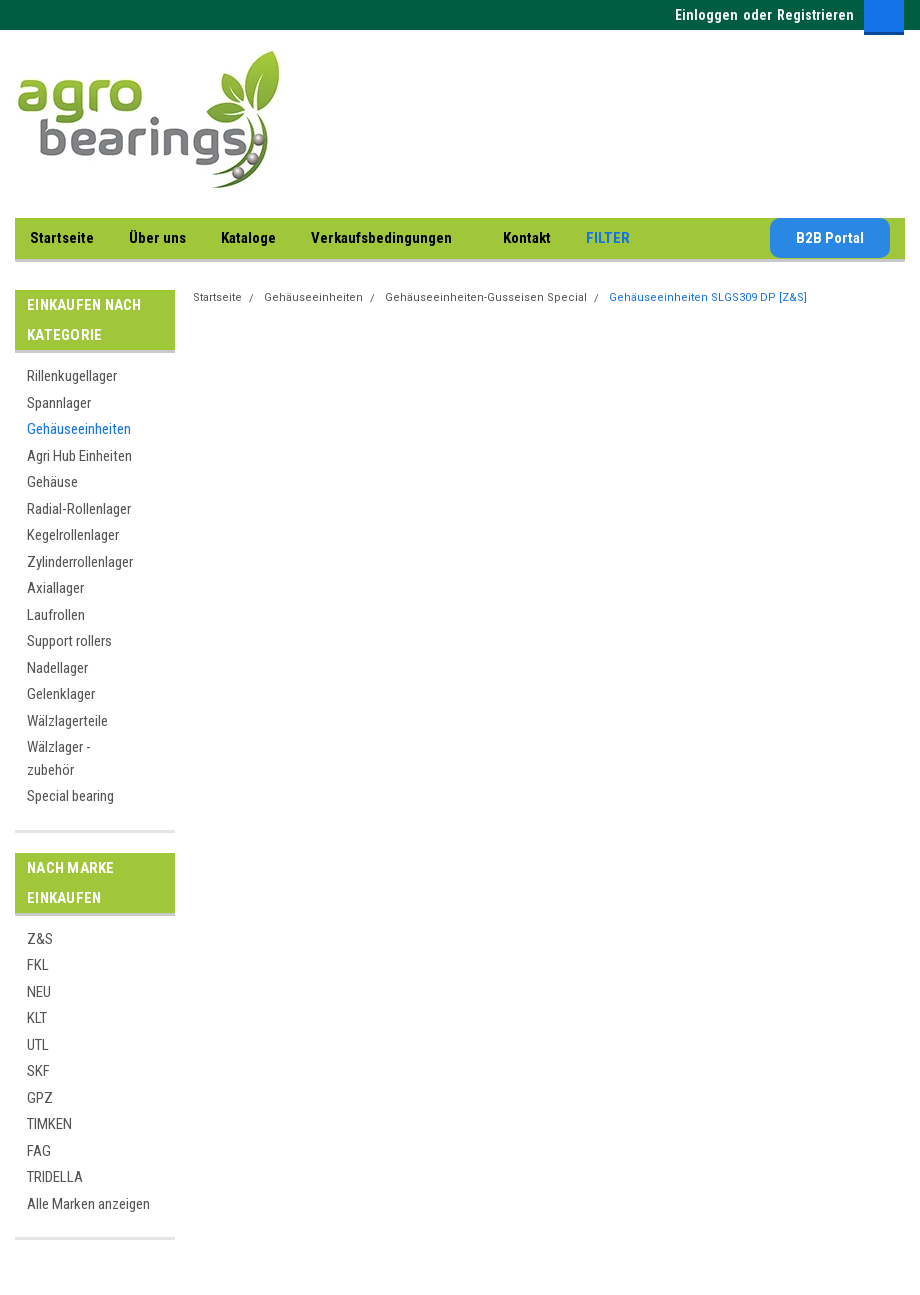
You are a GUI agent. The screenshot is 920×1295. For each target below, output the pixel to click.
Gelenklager (61, 694)
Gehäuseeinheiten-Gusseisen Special (486, 297)
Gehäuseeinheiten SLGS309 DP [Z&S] (708, 297)
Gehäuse (52, 482)
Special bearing (70, 796)
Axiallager (55, 588)
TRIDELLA (55, 1177)
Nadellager (57, 668)
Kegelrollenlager (73, 535)
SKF (38, 1071)
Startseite (62, 238)
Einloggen (706, 15)
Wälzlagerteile (67, 721)
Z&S (40, 939)
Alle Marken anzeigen (88, 1204)
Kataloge (248, 238)
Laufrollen (56, 615)
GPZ (40, 1098)
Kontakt (527, 238)
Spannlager (59, 403)
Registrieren (815, 15)
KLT (37, 1018)
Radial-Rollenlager (79, 509)
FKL (38, 965)
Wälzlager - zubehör (59, 758)
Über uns (157, 238)
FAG (39, 1151)
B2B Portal (830, 238)
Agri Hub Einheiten (79, 456)
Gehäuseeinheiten (79, 429)
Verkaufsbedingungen (389, 239)
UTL (38, 1045)
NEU (39, 992)
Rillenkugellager (72, 376)
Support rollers (69, 641)
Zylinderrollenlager (80, 562)
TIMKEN (49, 1124)
